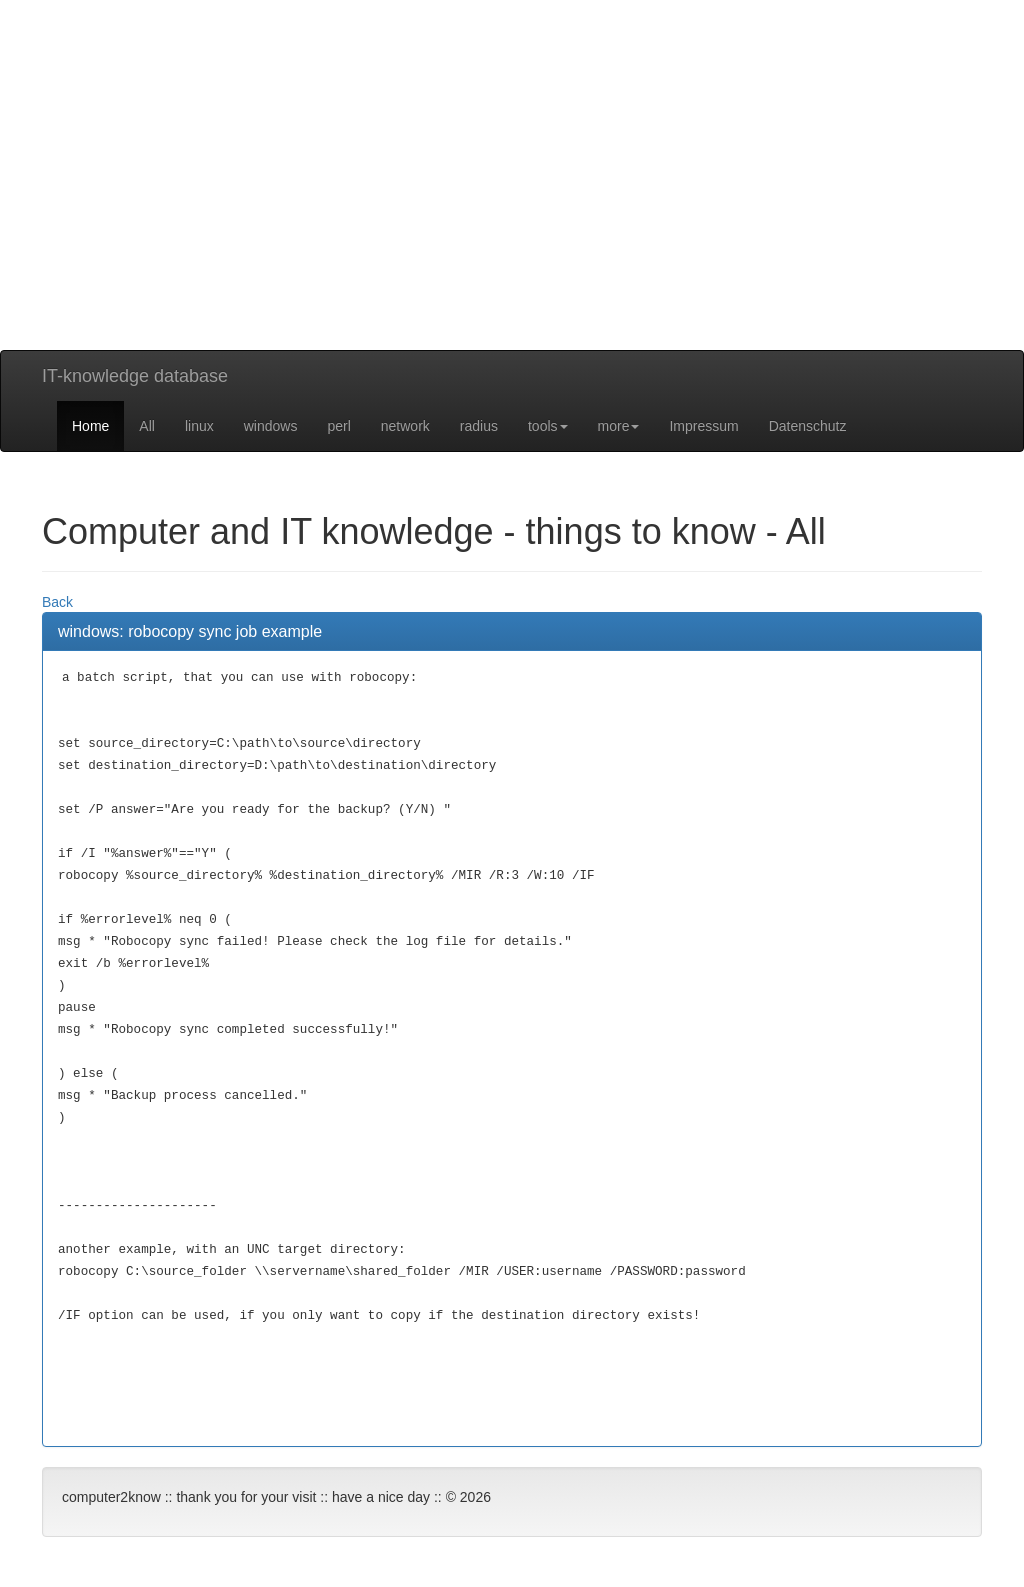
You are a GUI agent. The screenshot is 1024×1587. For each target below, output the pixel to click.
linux (199, 426)
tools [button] (548, 426)
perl (338, 426)
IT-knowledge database (135, 376)
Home (90, 426)
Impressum (703, 426)
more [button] (619, 426)
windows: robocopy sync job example (190, 631)
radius (479, 426)
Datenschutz (808, 426)
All (147, 426)
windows (271, 426)
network (405, 426)
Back (57, 602)
